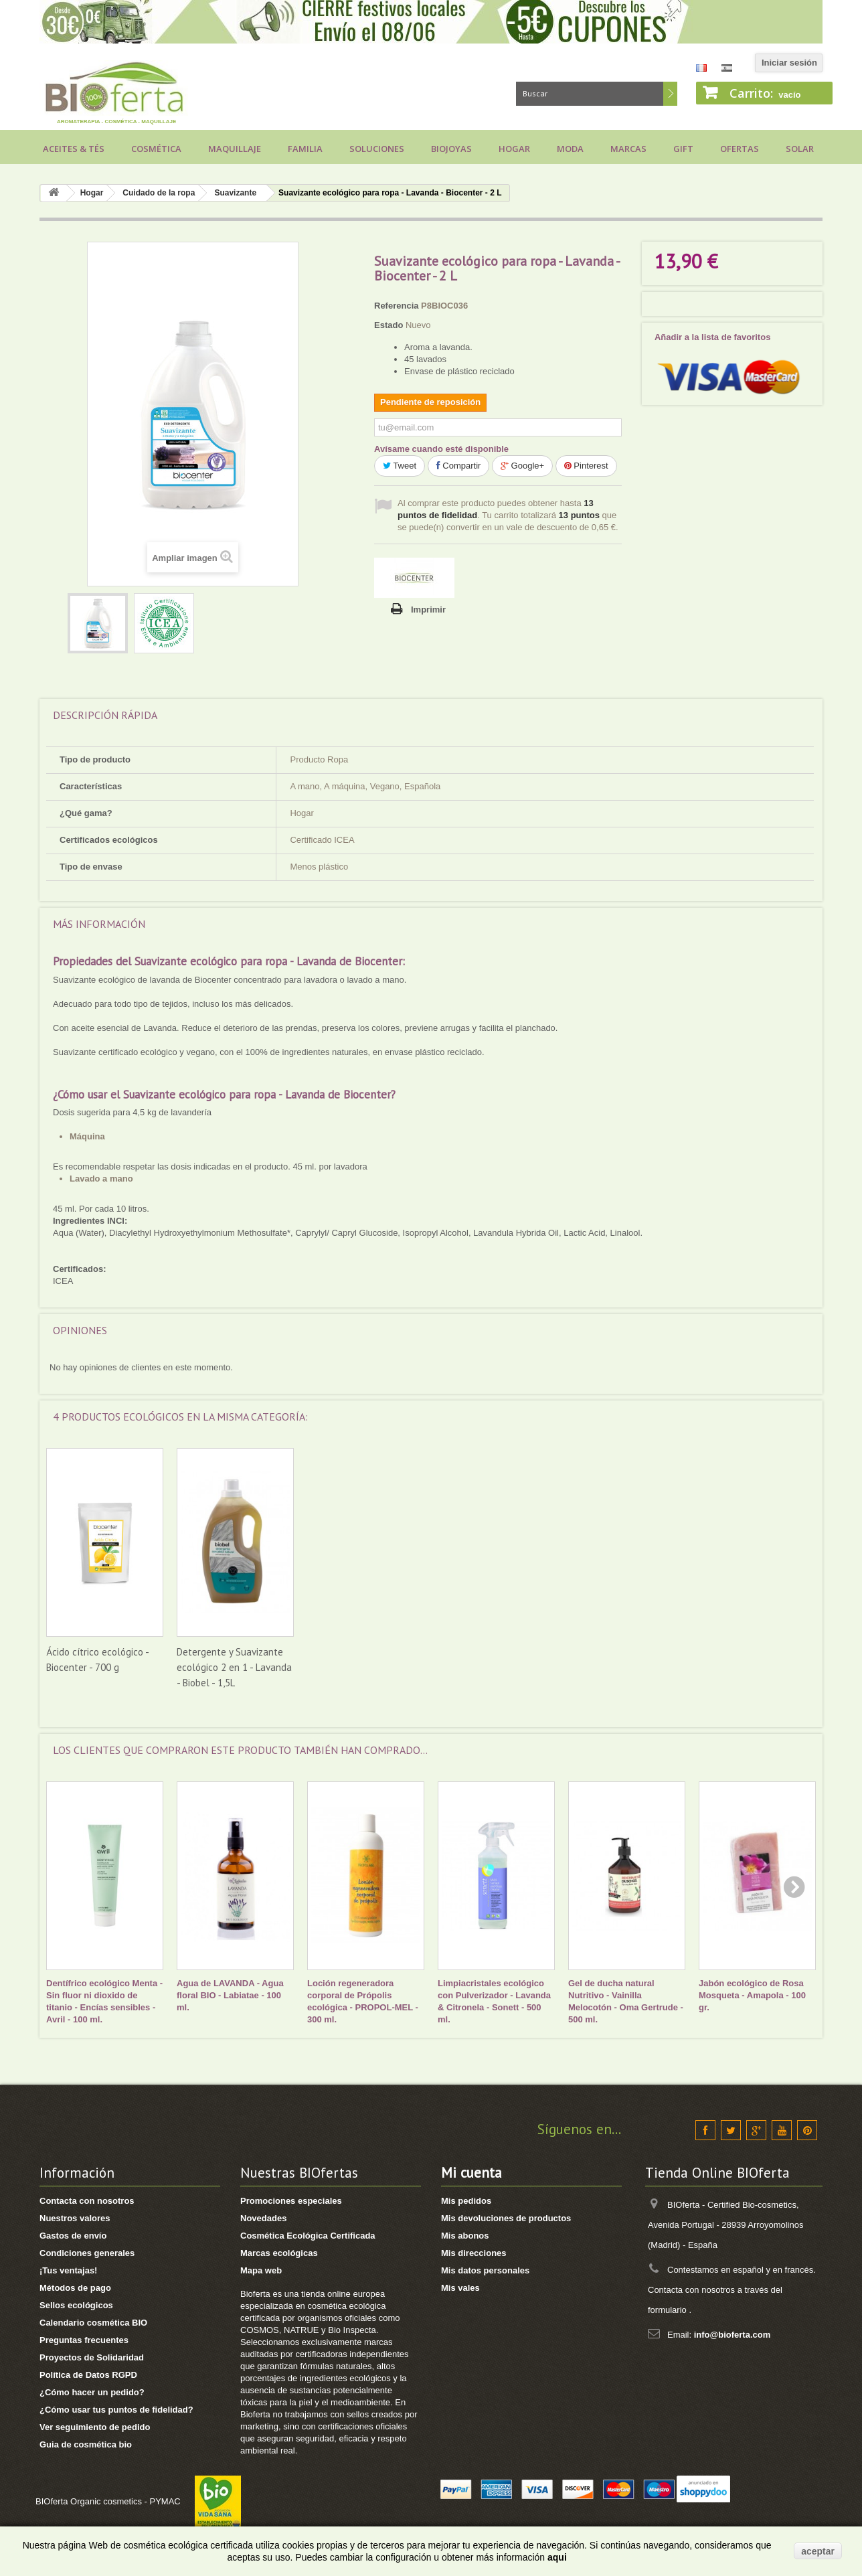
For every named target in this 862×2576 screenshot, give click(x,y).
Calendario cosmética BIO (93, 2323)
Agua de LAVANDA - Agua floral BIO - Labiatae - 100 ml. (230, 1995)
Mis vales (460, 2288)
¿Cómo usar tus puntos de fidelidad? (116, 2410)
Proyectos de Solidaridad (91, 2357)
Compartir (458, 466)
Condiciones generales (87, 2253)
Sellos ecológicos (76, 2305)
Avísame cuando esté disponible (441, 449)
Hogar (514, 149)
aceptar (818, 2551)
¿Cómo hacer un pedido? (92, 2392)
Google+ (522, 466)
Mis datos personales (485, 2270)
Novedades (263, 2218)
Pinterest (586, 466)
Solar (800, 149)
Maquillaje (234, 149)
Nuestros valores (74, 2218)
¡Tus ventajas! (68, 2270)
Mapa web (261, 2270)
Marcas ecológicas (279, 2253)
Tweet (399, 466)
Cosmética (156, 149)
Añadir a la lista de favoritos (712, 337)
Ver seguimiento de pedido (94, 2427)
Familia (305, 149)
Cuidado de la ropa (158, 192)
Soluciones (376, 149)
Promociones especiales (291, 2201)
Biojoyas (451, 149)
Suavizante (235, 192)
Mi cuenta (471, 2173)
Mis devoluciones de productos (506, 2218)
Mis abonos (465, 2236)
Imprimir (428, 610)
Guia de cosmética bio (85, 2444)
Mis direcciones (474, 2253)
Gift (683, 149)
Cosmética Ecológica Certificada (307, 2236)
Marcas (628, 149)
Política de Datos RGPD (88, 2375)
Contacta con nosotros (87, 2201)
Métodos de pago (75, 2288)
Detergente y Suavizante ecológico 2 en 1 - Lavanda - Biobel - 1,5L (495, 1667)
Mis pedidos (466, 2201)
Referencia (396, 306)
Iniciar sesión (789, 63)
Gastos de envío (72, 2236)
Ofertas (739, 149)
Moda (570, 149)
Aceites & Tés (73, 149)
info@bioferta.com (732, 2335)
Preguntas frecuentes (83, 2340)
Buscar (670, 94)
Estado (388, 325)
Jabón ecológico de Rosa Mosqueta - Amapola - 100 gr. (752, 1995)
